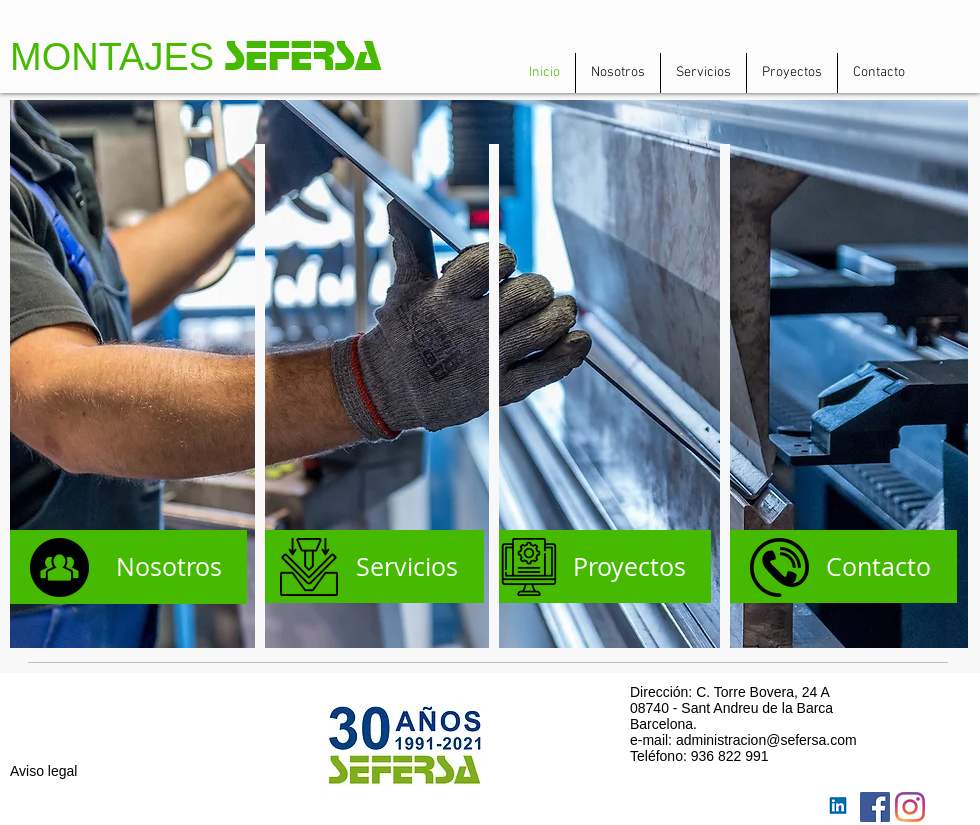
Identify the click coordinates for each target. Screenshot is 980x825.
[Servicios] (372, 566)
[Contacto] (838, 566)
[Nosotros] (128, 567)
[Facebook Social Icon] (875, 807)
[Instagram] (910, 807)
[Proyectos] (600, 566)
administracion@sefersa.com (766, 740)
